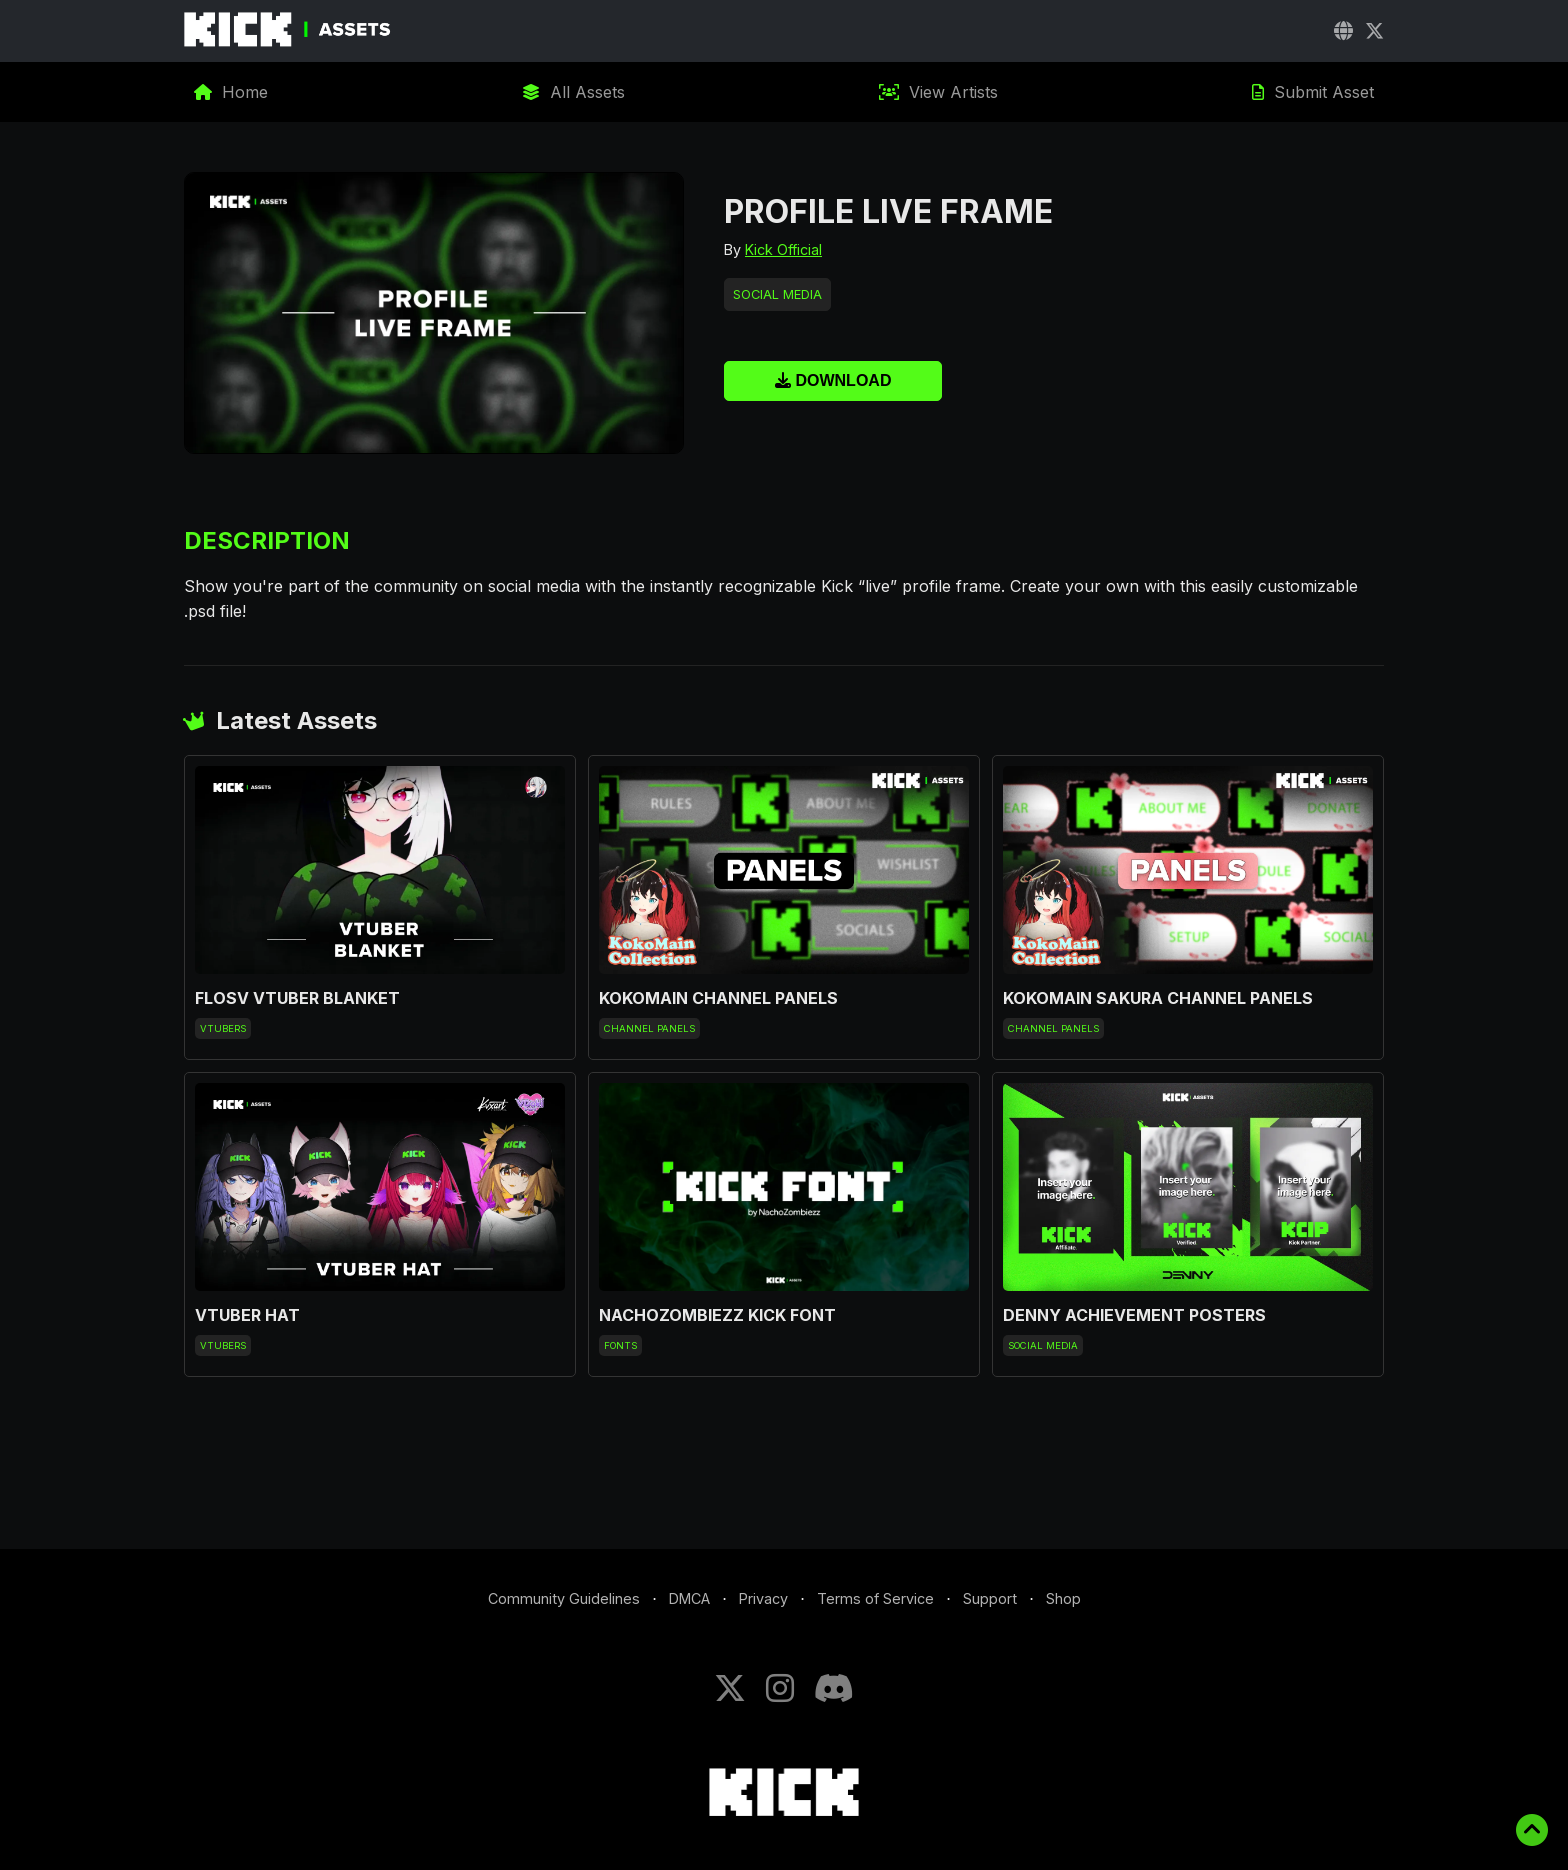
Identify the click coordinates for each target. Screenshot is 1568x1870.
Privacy (763, 1598)
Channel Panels (649, 1028)
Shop (1063, 1598)
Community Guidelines (564, 1598)
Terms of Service (875, 1598)
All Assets (573, 92)
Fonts (620, 1345)
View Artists (938, 92)
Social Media (777, 294)
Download (833, 380)
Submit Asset (1313, 92)
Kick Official (783, 249)
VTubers (223, 1028)
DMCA (689, 1598)
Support (990, 1598)
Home (231, 92)
